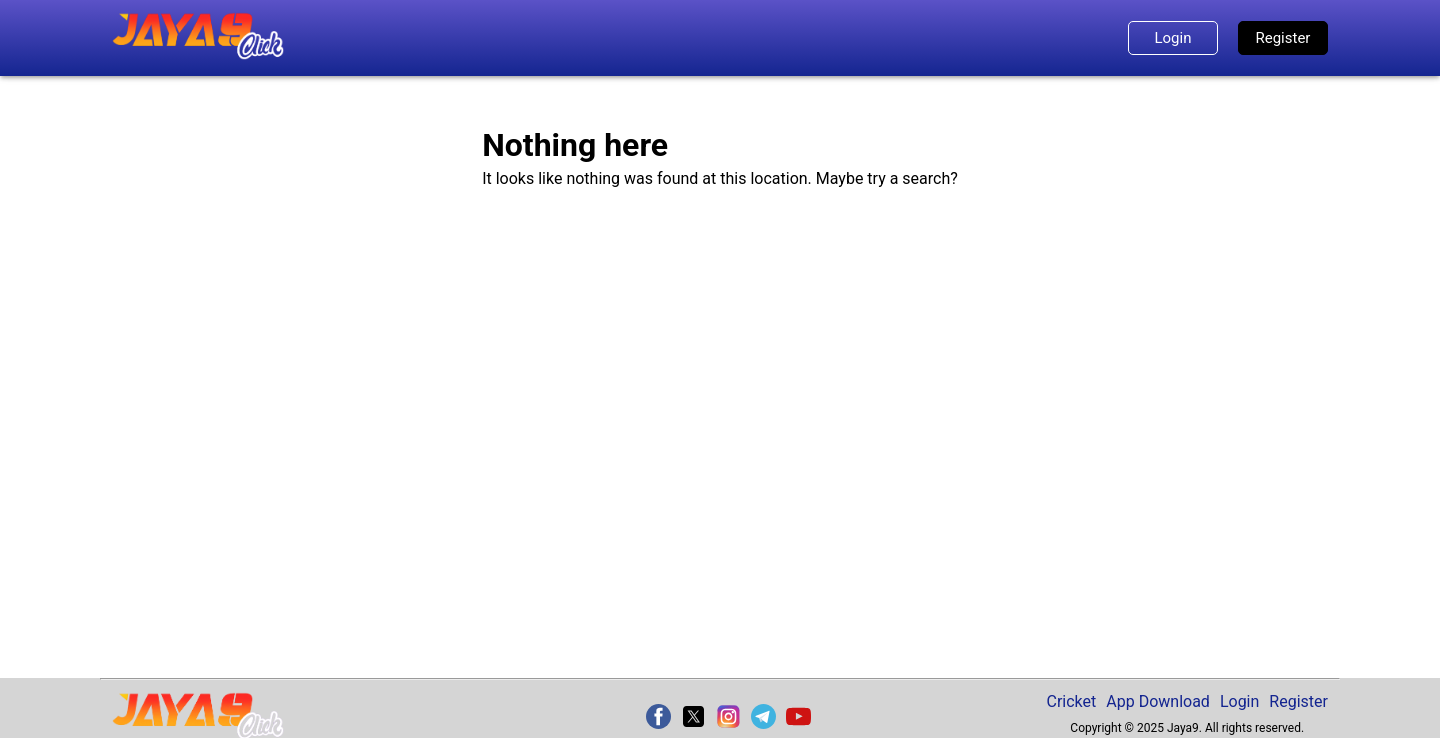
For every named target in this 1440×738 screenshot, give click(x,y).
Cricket (1072, 701)
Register (1283, 38)
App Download (1158, 701)
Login (1172, 38)
